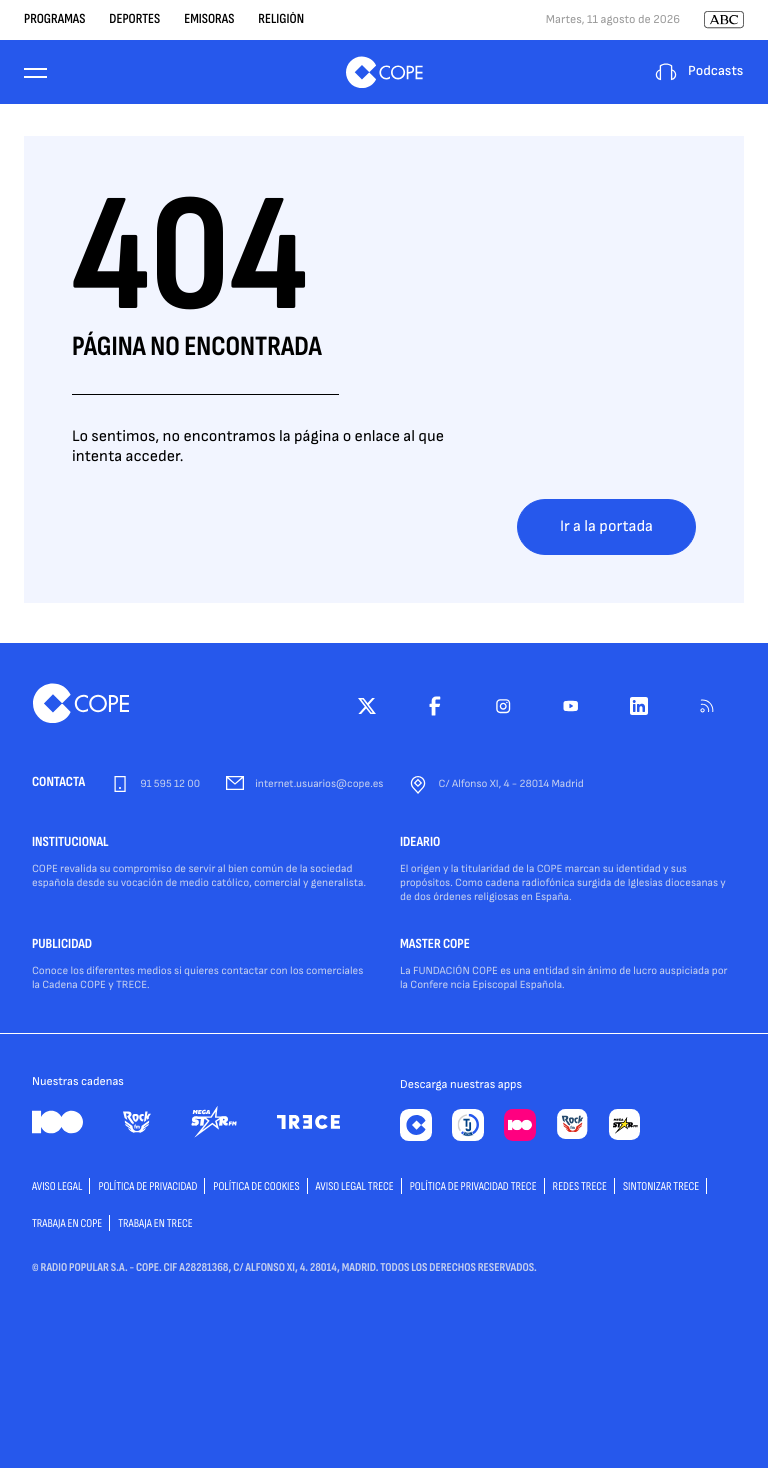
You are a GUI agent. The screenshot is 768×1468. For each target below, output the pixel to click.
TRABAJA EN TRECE (155, 1223)
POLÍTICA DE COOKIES (256, 1186)
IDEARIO (420, 843)
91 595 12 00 (170, 784)
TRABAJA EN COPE (67, 1223)
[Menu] (36, 72)
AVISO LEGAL (57, 1186)
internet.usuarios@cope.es (319, 784)
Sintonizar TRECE (661, 1186)
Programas (54, 20)
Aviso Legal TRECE (355, 1186)
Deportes (134, 20)
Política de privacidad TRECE (473, 1186)
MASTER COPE (435, 945)
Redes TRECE (580, 1186)
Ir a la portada (606, 526)
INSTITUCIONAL (70, 843)
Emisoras (209, 20)
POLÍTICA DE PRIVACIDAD (147, 1186)
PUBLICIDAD (62, 945)
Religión (281, 20)
